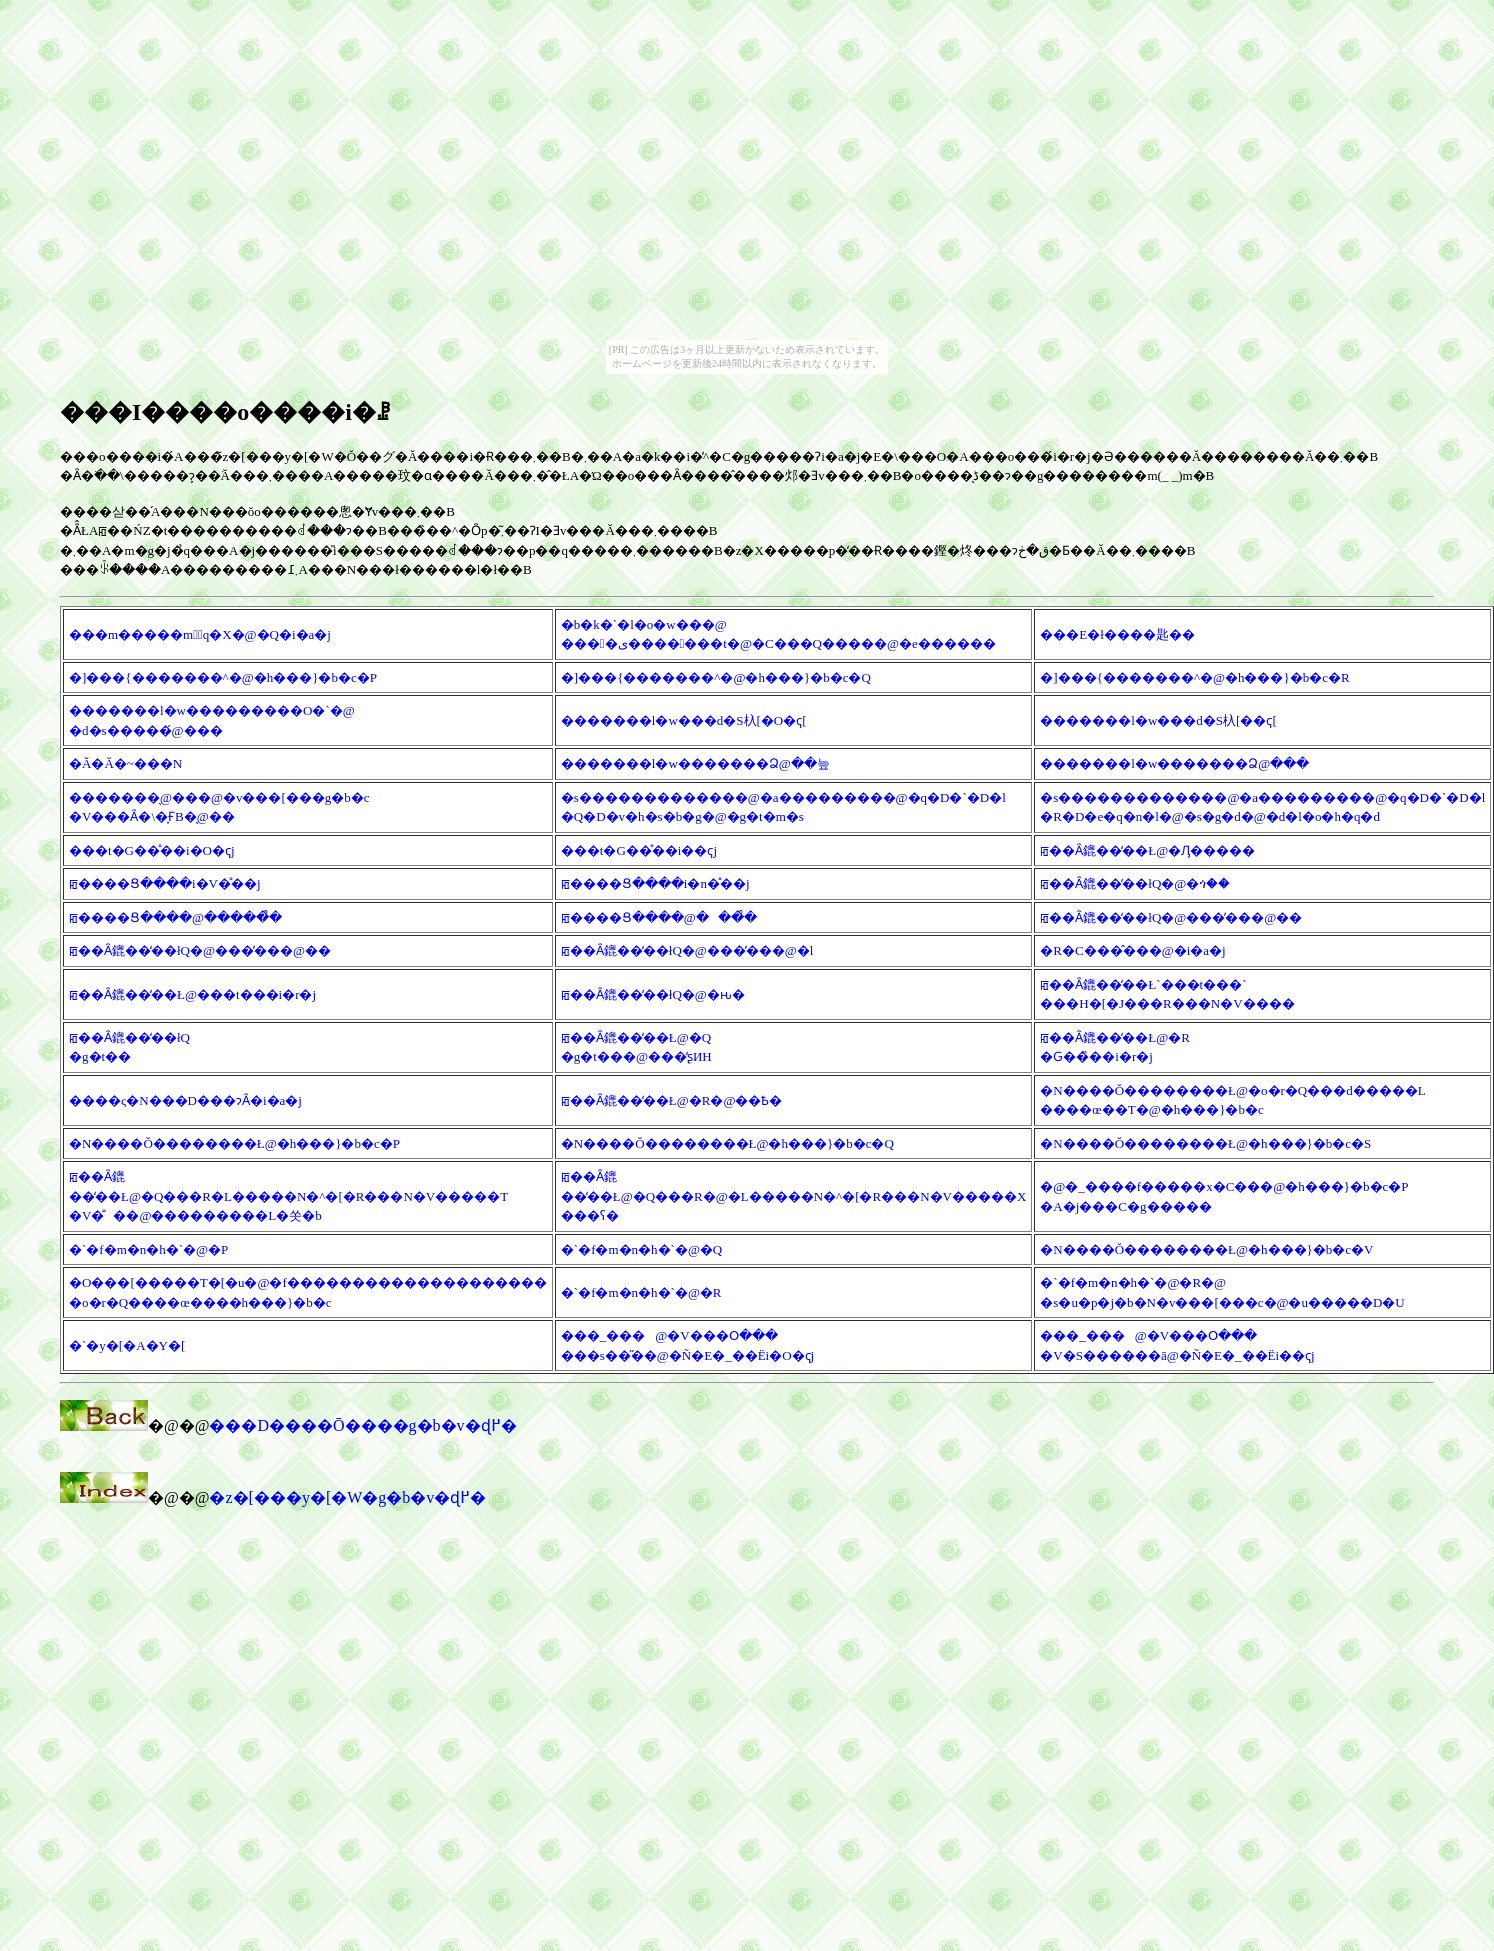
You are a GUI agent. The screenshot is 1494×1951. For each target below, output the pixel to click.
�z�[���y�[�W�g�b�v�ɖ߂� (347, 1497)
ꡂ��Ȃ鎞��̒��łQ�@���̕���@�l (687, 950)
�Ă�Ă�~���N (125, 763)
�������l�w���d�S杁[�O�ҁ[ (684, 720)
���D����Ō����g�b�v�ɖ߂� (362, 1425)
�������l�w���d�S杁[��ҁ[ (1158, 720)
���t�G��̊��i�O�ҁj (152, 850)
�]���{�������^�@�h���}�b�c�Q (716, 677)
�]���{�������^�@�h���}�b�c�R (1194, 677)
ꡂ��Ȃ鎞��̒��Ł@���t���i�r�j (192, 994)
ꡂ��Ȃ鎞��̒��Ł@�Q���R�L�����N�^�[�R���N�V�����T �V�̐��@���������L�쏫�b (288, 1196)
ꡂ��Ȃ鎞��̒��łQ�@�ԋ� (653, 994)
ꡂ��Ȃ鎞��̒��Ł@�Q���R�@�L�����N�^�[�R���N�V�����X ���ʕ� (794, 1196)
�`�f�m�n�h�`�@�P (148, 1249)
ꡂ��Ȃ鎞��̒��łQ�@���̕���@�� (1171, 917)
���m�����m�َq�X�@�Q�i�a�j (200, 634)
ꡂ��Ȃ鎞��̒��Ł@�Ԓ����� (1147, 850)
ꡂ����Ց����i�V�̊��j (165, 883)
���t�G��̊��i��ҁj (639, 850)
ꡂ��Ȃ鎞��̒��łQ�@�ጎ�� (1135, 883)
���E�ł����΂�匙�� (1117, 634)
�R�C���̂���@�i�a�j (1132, 950)
